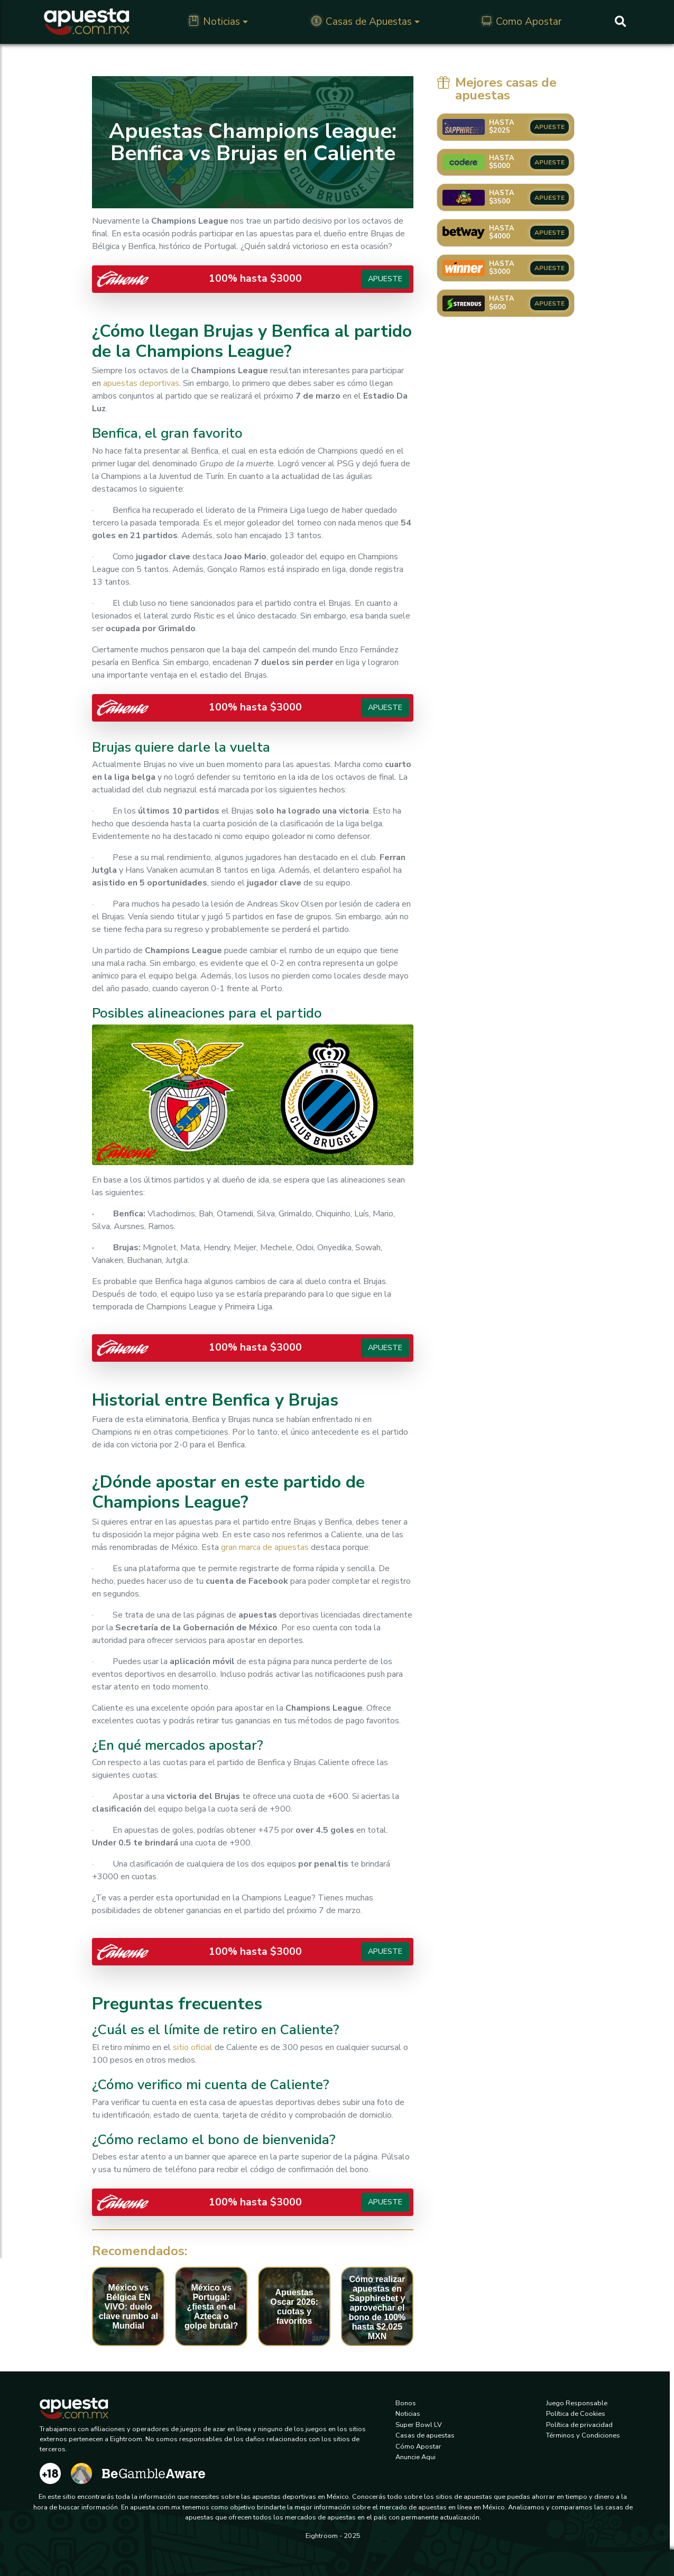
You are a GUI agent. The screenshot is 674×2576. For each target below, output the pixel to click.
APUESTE (549, 127)
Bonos (405, 2403)
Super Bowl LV (418, 2425)
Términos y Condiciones (583, 2435)
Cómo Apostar (418, 2446)
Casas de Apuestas (361, 22)
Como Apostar (521, 22)
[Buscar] (620, 22)
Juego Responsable (576, 2403)
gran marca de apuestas (265, 1547)
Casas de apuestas (425, 2435)
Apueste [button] (385, 278)
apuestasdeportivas (141, 383)
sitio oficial (193, 2047)
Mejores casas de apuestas (497, 88)
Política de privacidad (579, 2425)
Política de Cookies (575, 2413)
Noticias (214, 22)
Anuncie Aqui (415, 2457)
